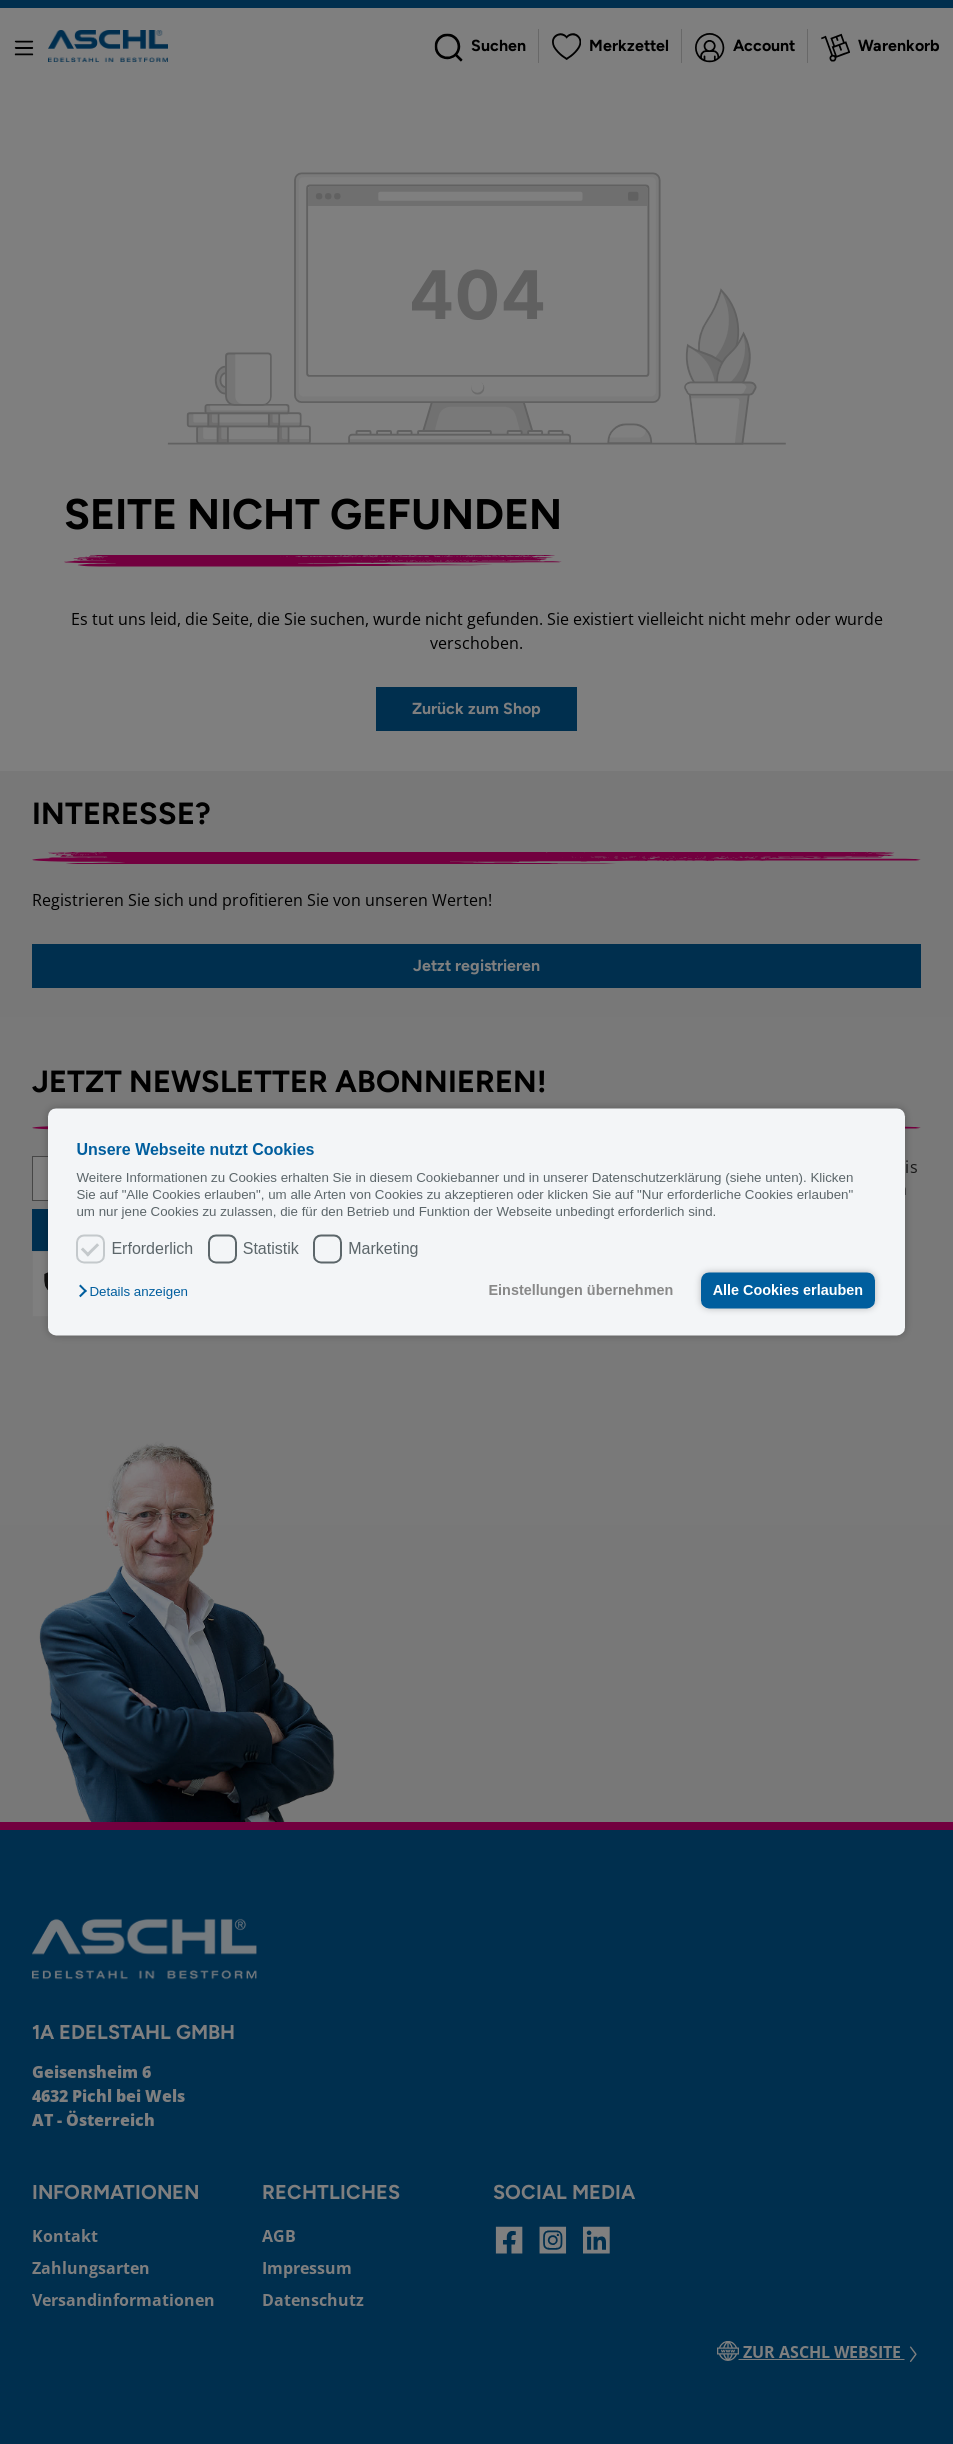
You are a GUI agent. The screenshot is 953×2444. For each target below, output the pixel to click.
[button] (137, 1291)
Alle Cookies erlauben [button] (788, 1290)
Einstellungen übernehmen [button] (581, 1290)
